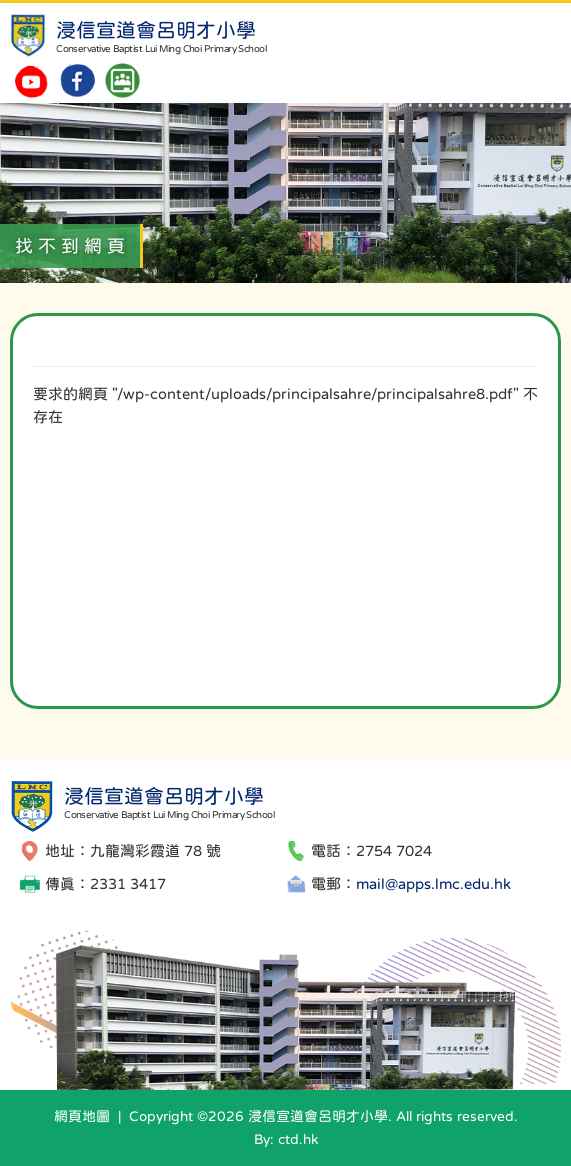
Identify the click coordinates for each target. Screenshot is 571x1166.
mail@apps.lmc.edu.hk (433, 883)
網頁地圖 (82, 1116)
